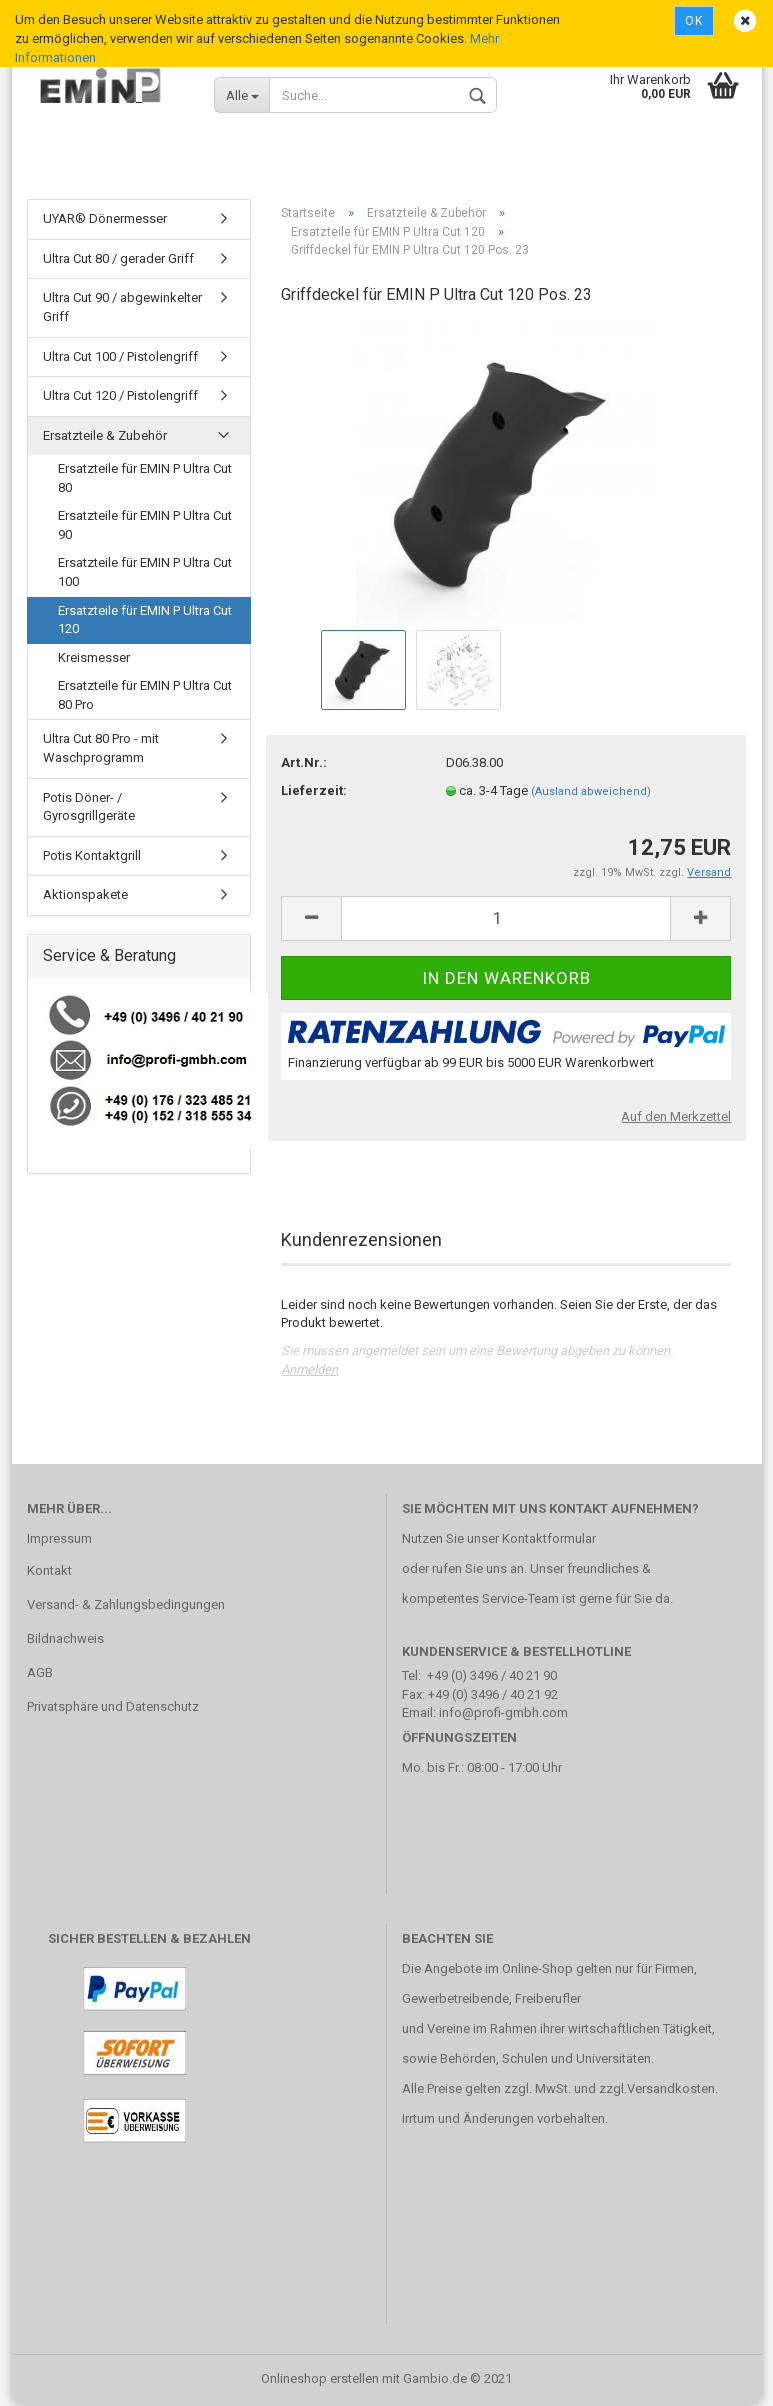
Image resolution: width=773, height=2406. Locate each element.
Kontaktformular (549, 1539)
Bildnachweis (65, 1639)
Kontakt (49, 1571)
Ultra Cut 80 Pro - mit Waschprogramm (101, 749)
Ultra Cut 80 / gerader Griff (118, 259)
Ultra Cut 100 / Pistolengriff (120, 356)
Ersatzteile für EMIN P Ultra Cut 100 (145, 573)
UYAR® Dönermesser (105, 219)
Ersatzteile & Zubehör (105, 435)
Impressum (59, 1539)
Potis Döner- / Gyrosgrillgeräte (89, 807)
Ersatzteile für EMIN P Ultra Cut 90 (145, 526)
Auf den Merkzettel (676, 1116)
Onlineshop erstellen (320, 2379)
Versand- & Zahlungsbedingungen (126, 1605)
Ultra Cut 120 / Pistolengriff (120, 396)
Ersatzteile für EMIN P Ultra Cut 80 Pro (145, 696)
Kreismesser (94, 657)
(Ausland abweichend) (591, 792)
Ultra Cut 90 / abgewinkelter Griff (122, 308)
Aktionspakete (85, 895)
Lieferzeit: (314, 791)
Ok (694, 21)
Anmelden (309, 1369)
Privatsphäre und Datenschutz (113, 1707)
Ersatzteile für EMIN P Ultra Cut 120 (145, 620)
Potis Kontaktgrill (92, 855)
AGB (40, 1673)
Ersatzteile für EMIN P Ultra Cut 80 (145, 479)
